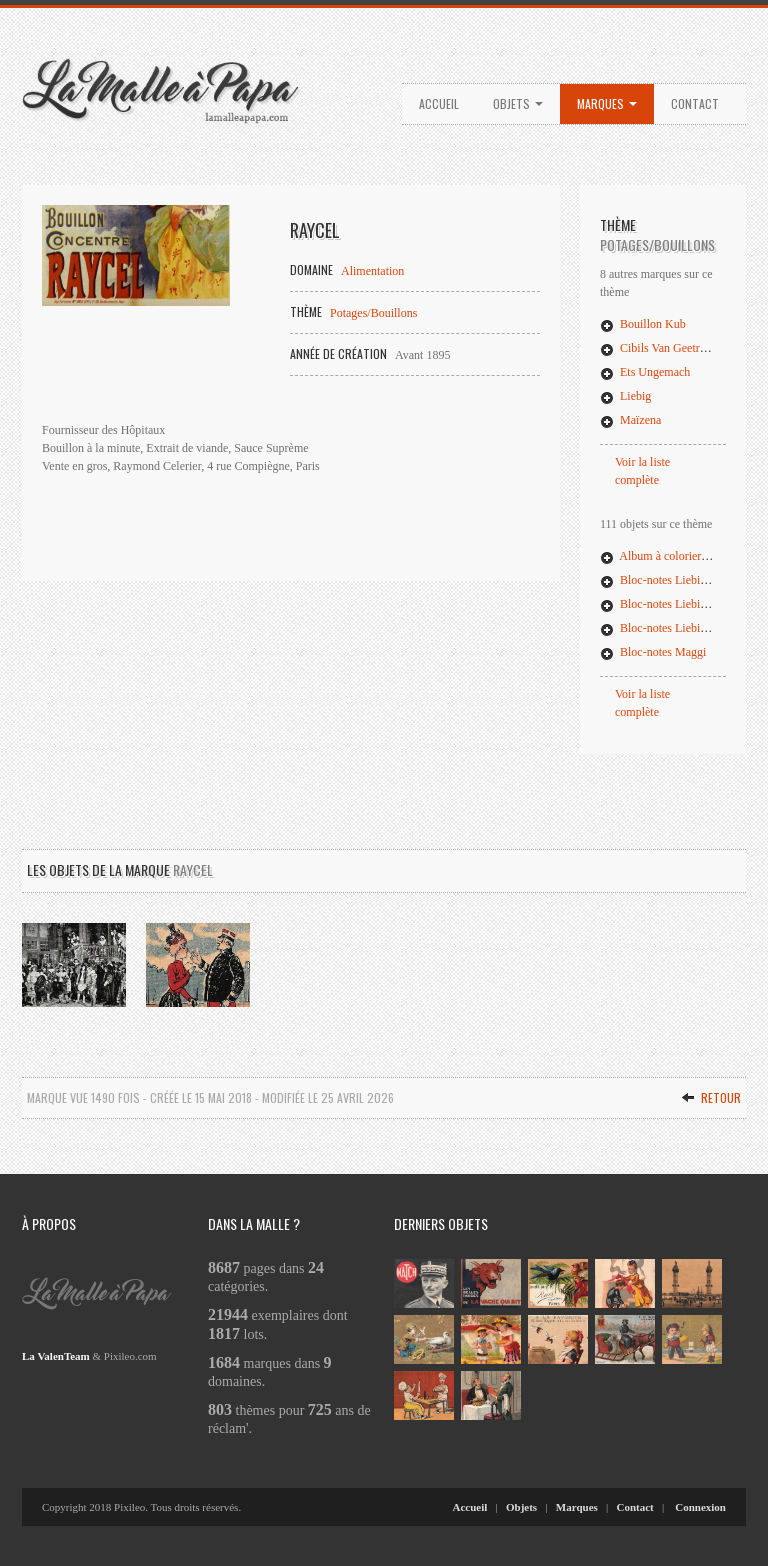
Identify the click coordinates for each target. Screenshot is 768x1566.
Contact (695, 103)
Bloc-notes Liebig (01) (664, 580)
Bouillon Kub (643, 324)
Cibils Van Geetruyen (661, 348)
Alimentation (372, 271)
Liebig (625, 396)
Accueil (439, 103)
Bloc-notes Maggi (653, 652)
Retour (711, 1097)
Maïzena (630, 420)
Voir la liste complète (642, 471)
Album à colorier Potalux (670, 556)
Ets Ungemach (645, 372)
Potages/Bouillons (373, 313)
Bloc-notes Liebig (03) (664, 628)
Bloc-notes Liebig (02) (664, 604)
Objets (518, 103)
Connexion (700, 1507)
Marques (607, 103)
